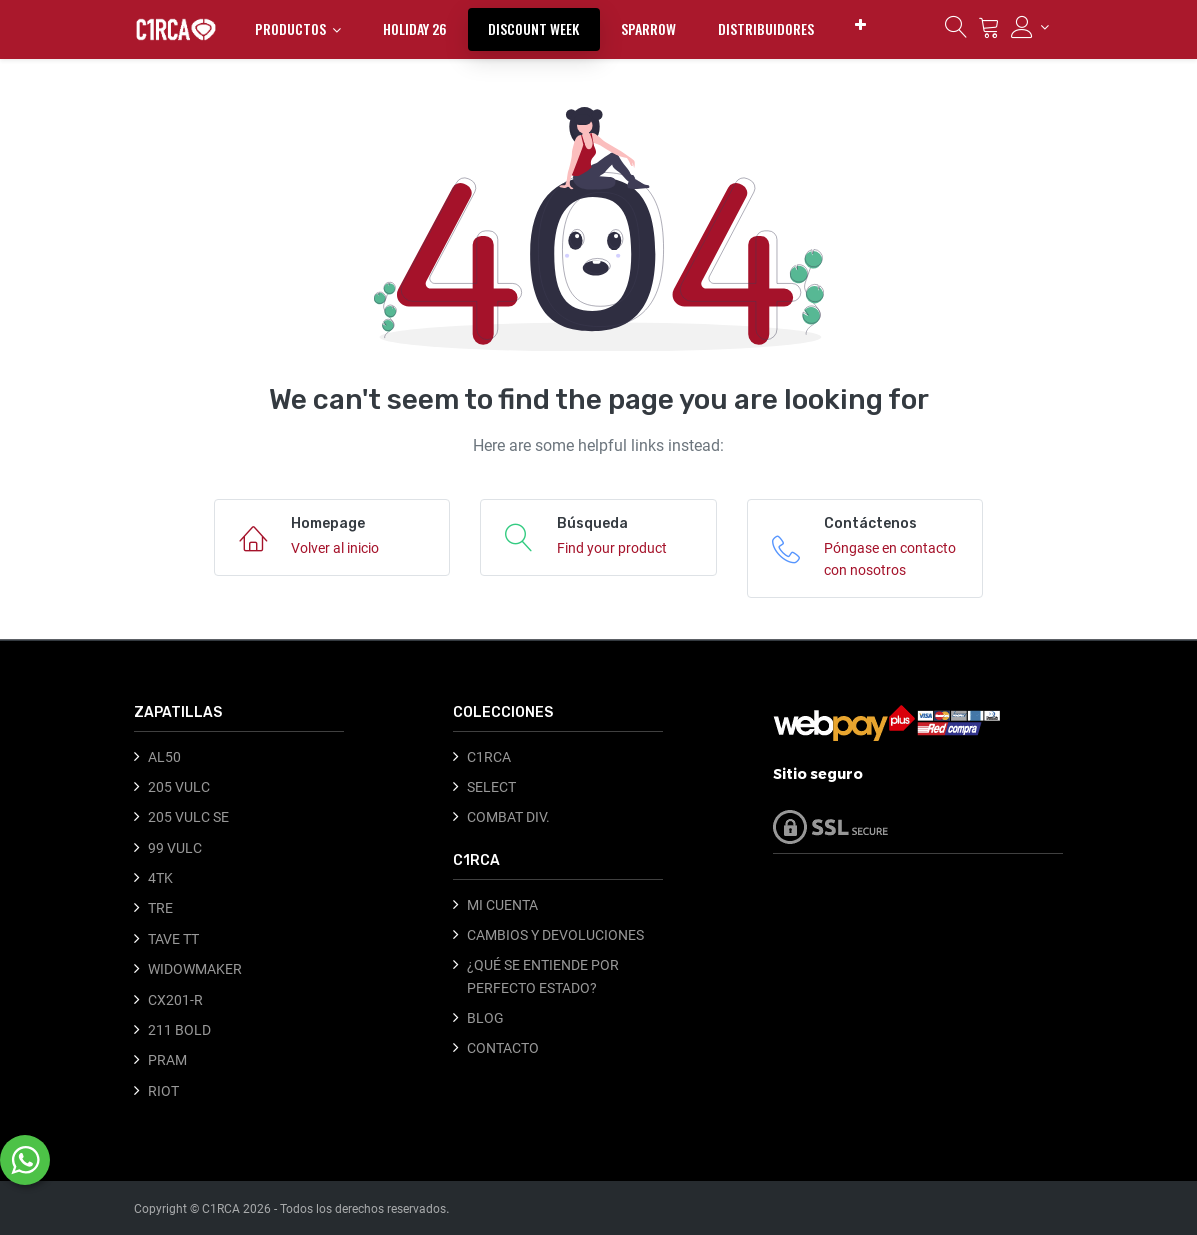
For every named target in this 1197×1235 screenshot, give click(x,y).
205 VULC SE (188, 817)
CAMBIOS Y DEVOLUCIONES (555, 935)
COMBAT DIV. (508, 817)
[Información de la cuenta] (1030, 27)
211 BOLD (179, 1030)
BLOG (485, 1018)
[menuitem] (415, 29)
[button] (860, 24)
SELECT (491, 787)
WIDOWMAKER (195, 969)
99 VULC (175, 848)
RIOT (163, 1091)
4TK (160, 878)
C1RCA (489, 757)
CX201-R (175, 1000)
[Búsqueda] (956, 32)
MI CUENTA (502, 905)
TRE (160, 908)
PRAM (167, 1060)
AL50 (164, 757)
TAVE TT (173, 939)
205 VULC (179, 787)
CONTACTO (503, 1048)
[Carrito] (989, 32)
